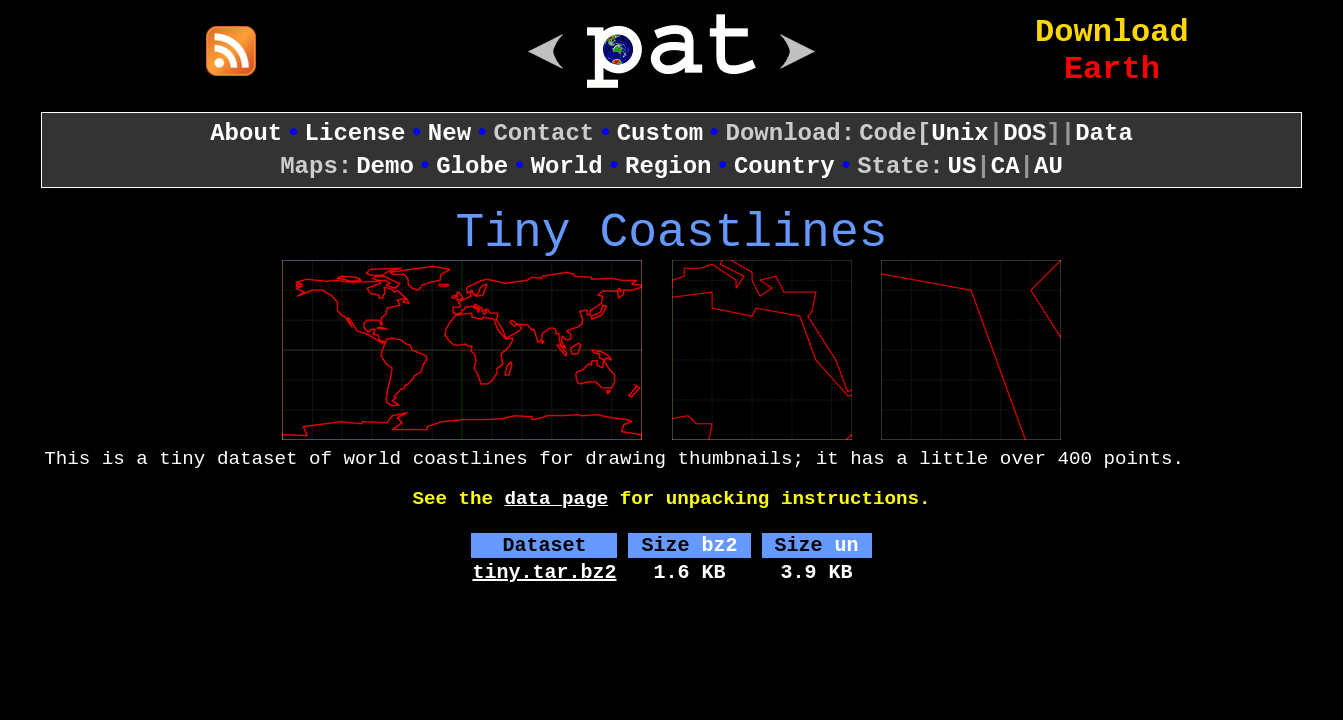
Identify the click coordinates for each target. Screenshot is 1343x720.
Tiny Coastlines (671, 233)
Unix (960, 133)
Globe (472, 166)
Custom (660, 133)
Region (668, 166)
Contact (543, 133)
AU (1048, 166)
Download (1112, 32)
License (355, 133)
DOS (1024, 133)
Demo (385, 166)
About (246, 133)
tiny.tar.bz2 (544, 572)
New (449, 133)
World (567, 166)
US (962, 166)
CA (1005, 166)
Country (784, 166)
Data (1104, 133)
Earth (1112, 69)
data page (557, 499)
